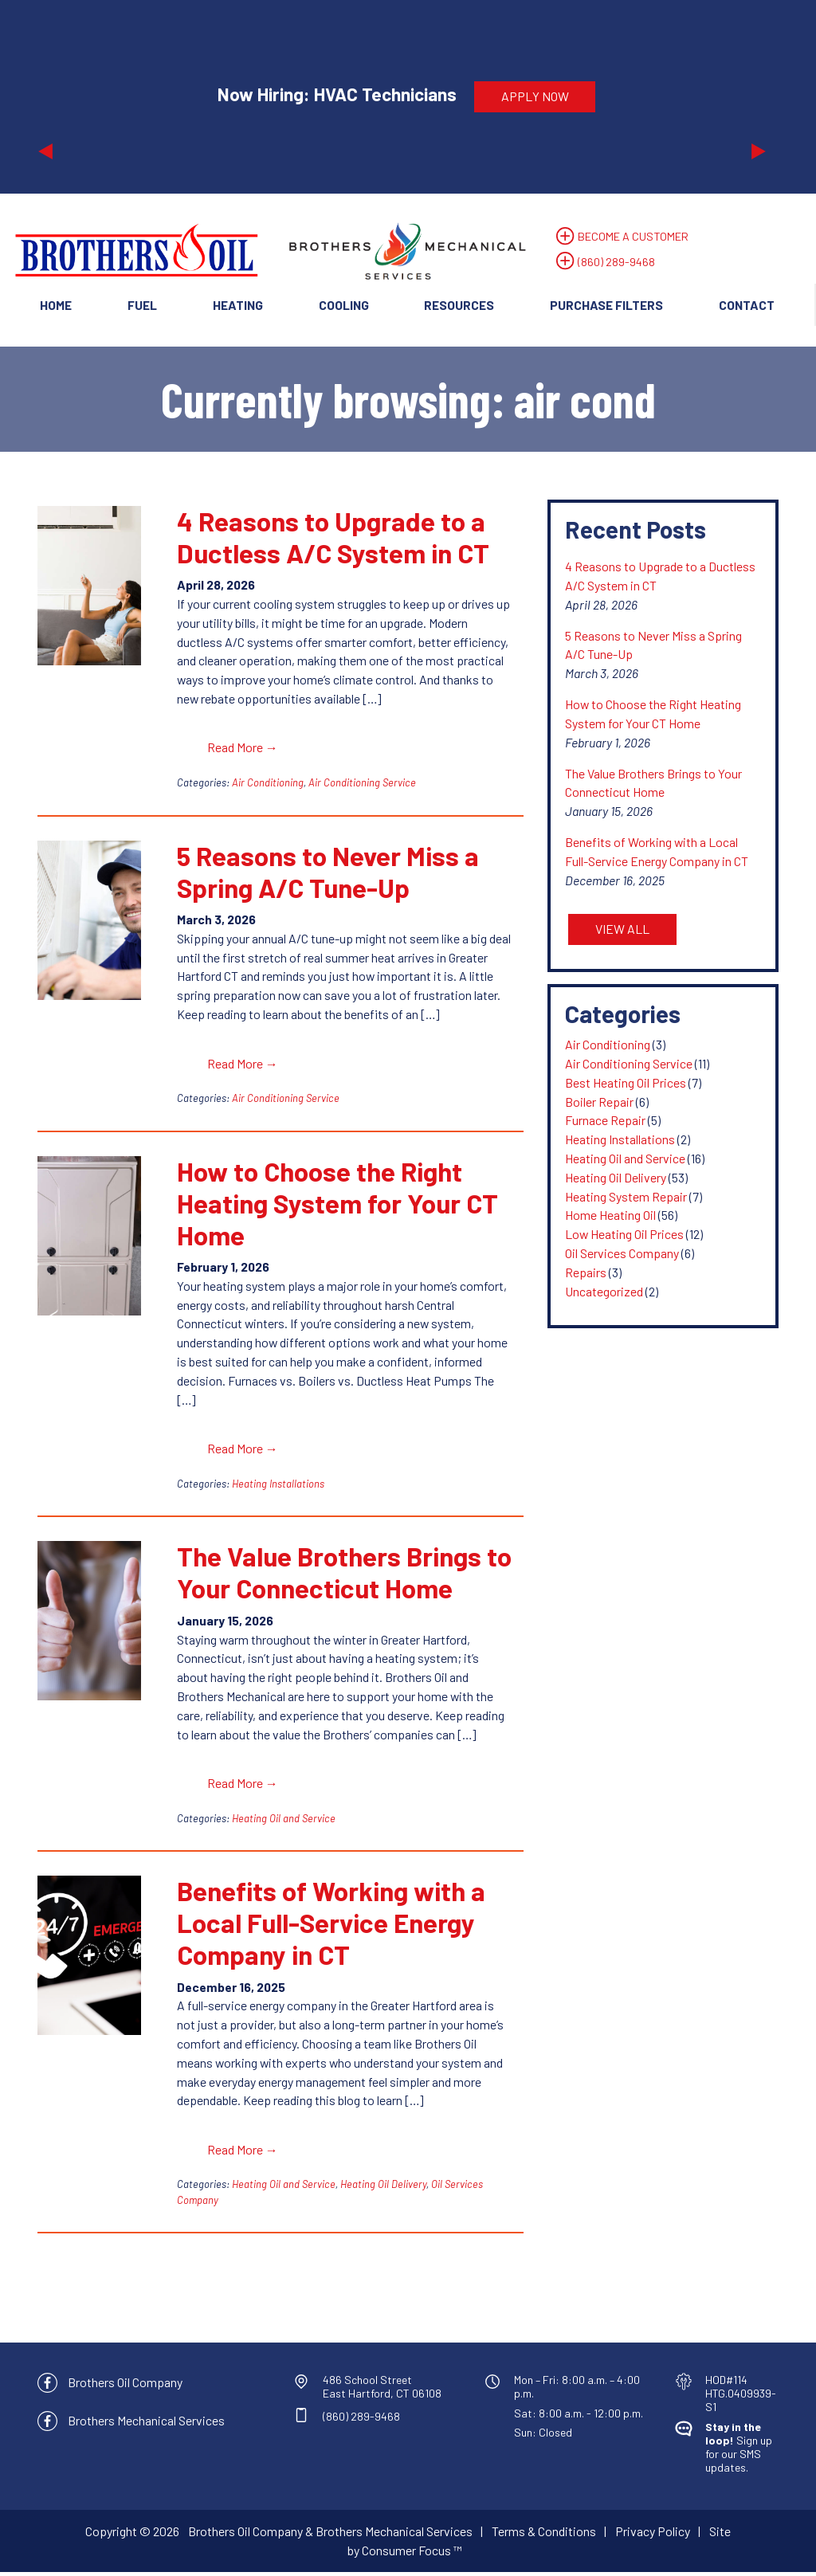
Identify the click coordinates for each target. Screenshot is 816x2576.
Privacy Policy (652, 2535)
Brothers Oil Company (125, 2386)
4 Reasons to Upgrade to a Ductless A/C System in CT (333, 538)
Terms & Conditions (544, 2535)
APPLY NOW (535, 96)
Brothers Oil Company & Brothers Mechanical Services (330, 2535)
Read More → (242, 749)
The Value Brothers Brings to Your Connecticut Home (344, 1575)
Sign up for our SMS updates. (738, 2450)
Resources (459, 304)
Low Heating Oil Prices (624, 1236)
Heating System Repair (626, 1198)
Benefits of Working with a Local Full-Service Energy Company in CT (331, 1926)
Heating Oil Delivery (383, 2188)
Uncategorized (604, 1293)
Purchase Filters (606, 304)
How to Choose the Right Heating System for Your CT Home (337, 1205)
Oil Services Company (622, 1255)
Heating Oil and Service (283, 1820)
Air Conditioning (268, 784)
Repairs (585, 1274)
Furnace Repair (605, 1123)
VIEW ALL (622, 931)
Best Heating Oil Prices (625, 1084)
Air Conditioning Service (362, 784)
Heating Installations (278, 1486)
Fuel (142, 304)
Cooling (344, 304)
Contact (747, 304)
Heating (238, 304)
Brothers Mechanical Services (146, 2423)
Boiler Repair (599, 1104)
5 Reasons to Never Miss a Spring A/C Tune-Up (328, 874)
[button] (93, 96)
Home (56, 304)
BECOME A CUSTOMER (631, 236)
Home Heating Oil (610, 1217)
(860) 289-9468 (616, 262)
